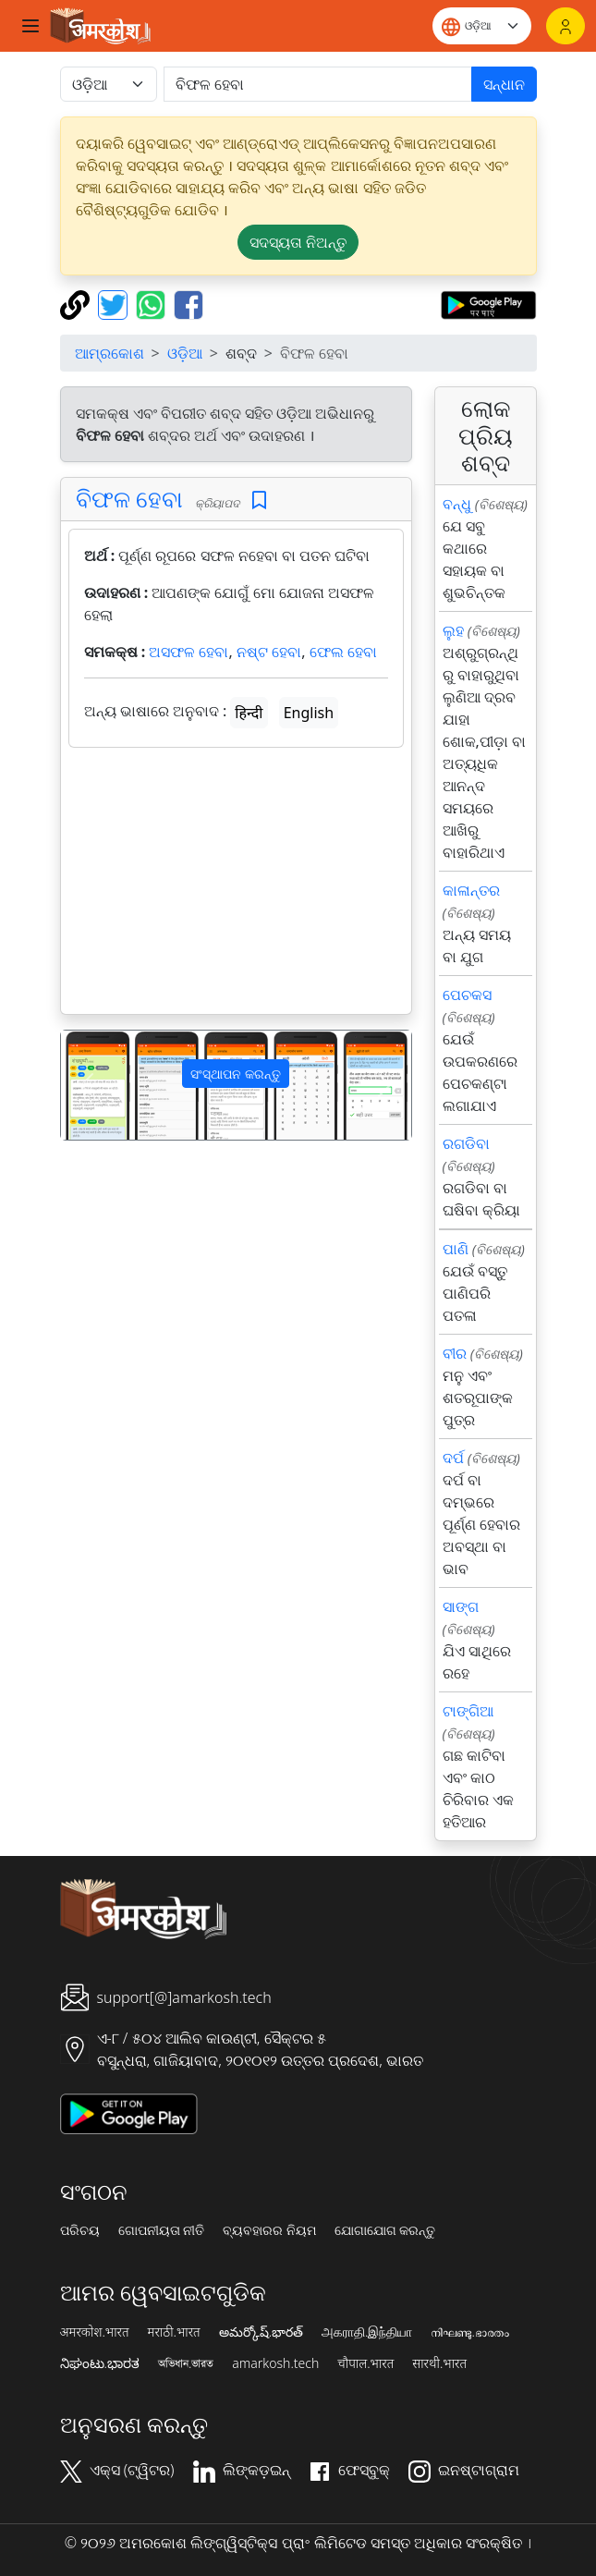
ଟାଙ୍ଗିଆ (468, 1711)
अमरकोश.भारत (94, 2332)
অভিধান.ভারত (185, 2363)
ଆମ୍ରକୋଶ (109, 353)
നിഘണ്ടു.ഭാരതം (469, 2332)
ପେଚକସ (467, 994)
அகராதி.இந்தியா (367, 2332)
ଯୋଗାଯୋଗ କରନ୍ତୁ (385, 2230)
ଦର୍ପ (453, 1457)
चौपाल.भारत (365, 2363)
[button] (87, 1086)
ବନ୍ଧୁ (457, 504)
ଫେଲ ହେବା (343, 651)
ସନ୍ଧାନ (504, 84)
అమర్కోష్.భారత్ (261, 2332)
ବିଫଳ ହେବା (129, 498)
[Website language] (481, 25)
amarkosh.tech (275, 2363)
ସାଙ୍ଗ (461, 1606)
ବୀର (455, 1353)
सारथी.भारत (439, 2363)
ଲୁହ (453, 630)
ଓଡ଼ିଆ (184, 353)
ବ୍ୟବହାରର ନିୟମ (269, 2230)
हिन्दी (248, 712)
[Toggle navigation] (30, 26)
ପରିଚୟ (80, 2230)
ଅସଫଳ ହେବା (188, 651)
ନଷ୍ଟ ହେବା (269, 651)
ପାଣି (455, 1249)
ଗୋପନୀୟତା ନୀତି (161, 2230)
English (309, 712)
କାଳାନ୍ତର (471, 890)
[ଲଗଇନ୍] (565, 25)
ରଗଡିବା (466, 1143)
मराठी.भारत (174, 2332)
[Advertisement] (236, 884)
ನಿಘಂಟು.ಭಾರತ (100, 2363)
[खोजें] (318, 84)
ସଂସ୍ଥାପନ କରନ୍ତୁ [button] (235, 1073)
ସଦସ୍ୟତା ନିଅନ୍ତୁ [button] (298, 242)
